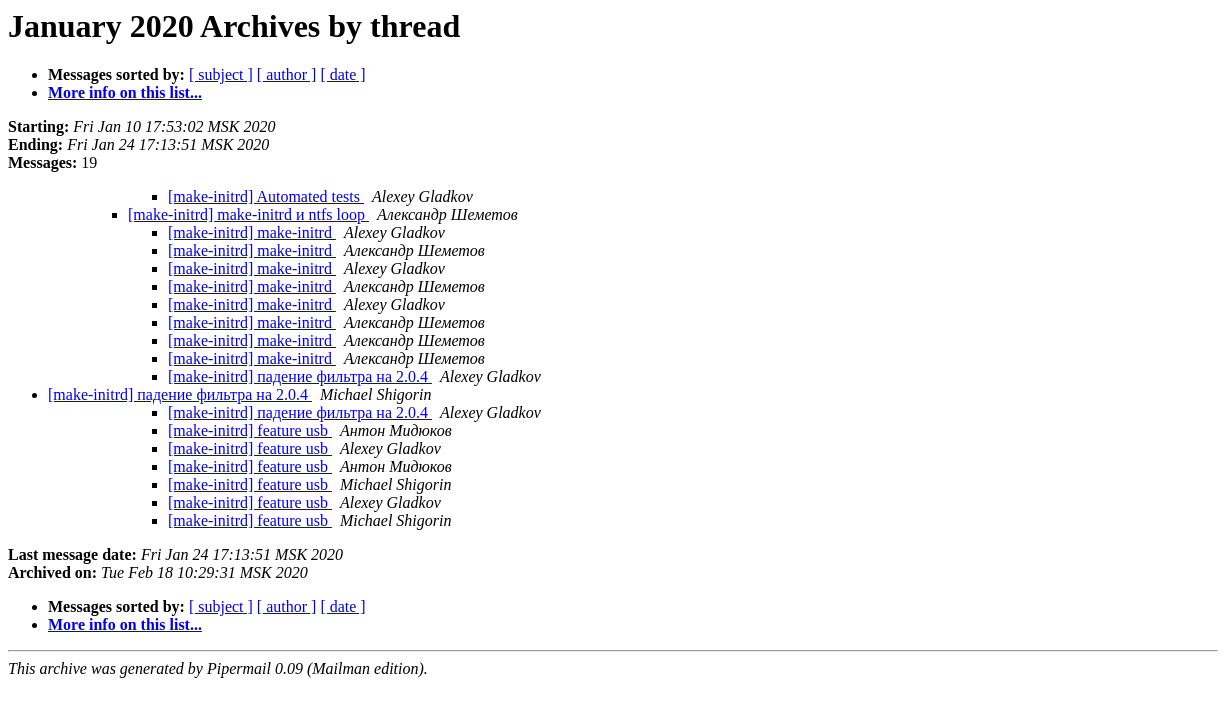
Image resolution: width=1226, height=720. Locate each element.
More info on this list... (125, 92)
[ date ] (342, 74)
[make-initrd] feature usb (250, 430)
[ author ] (287, 74)
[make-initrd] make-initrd (252, 232)
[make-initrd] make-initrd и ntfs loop (248, 214)
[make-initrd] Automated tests (266, 196)
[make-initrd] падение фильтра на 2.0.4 (300, 376)
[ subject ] (221, 74)
